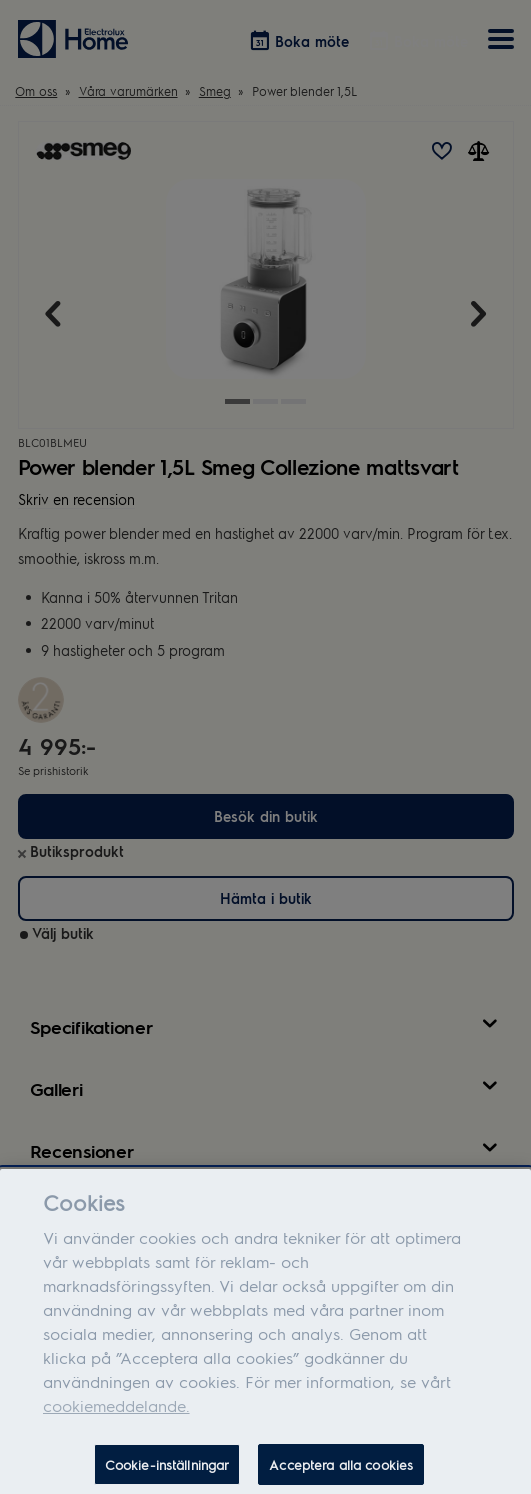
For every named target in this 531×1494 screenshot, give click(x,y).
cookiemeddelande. (116, 1414)
